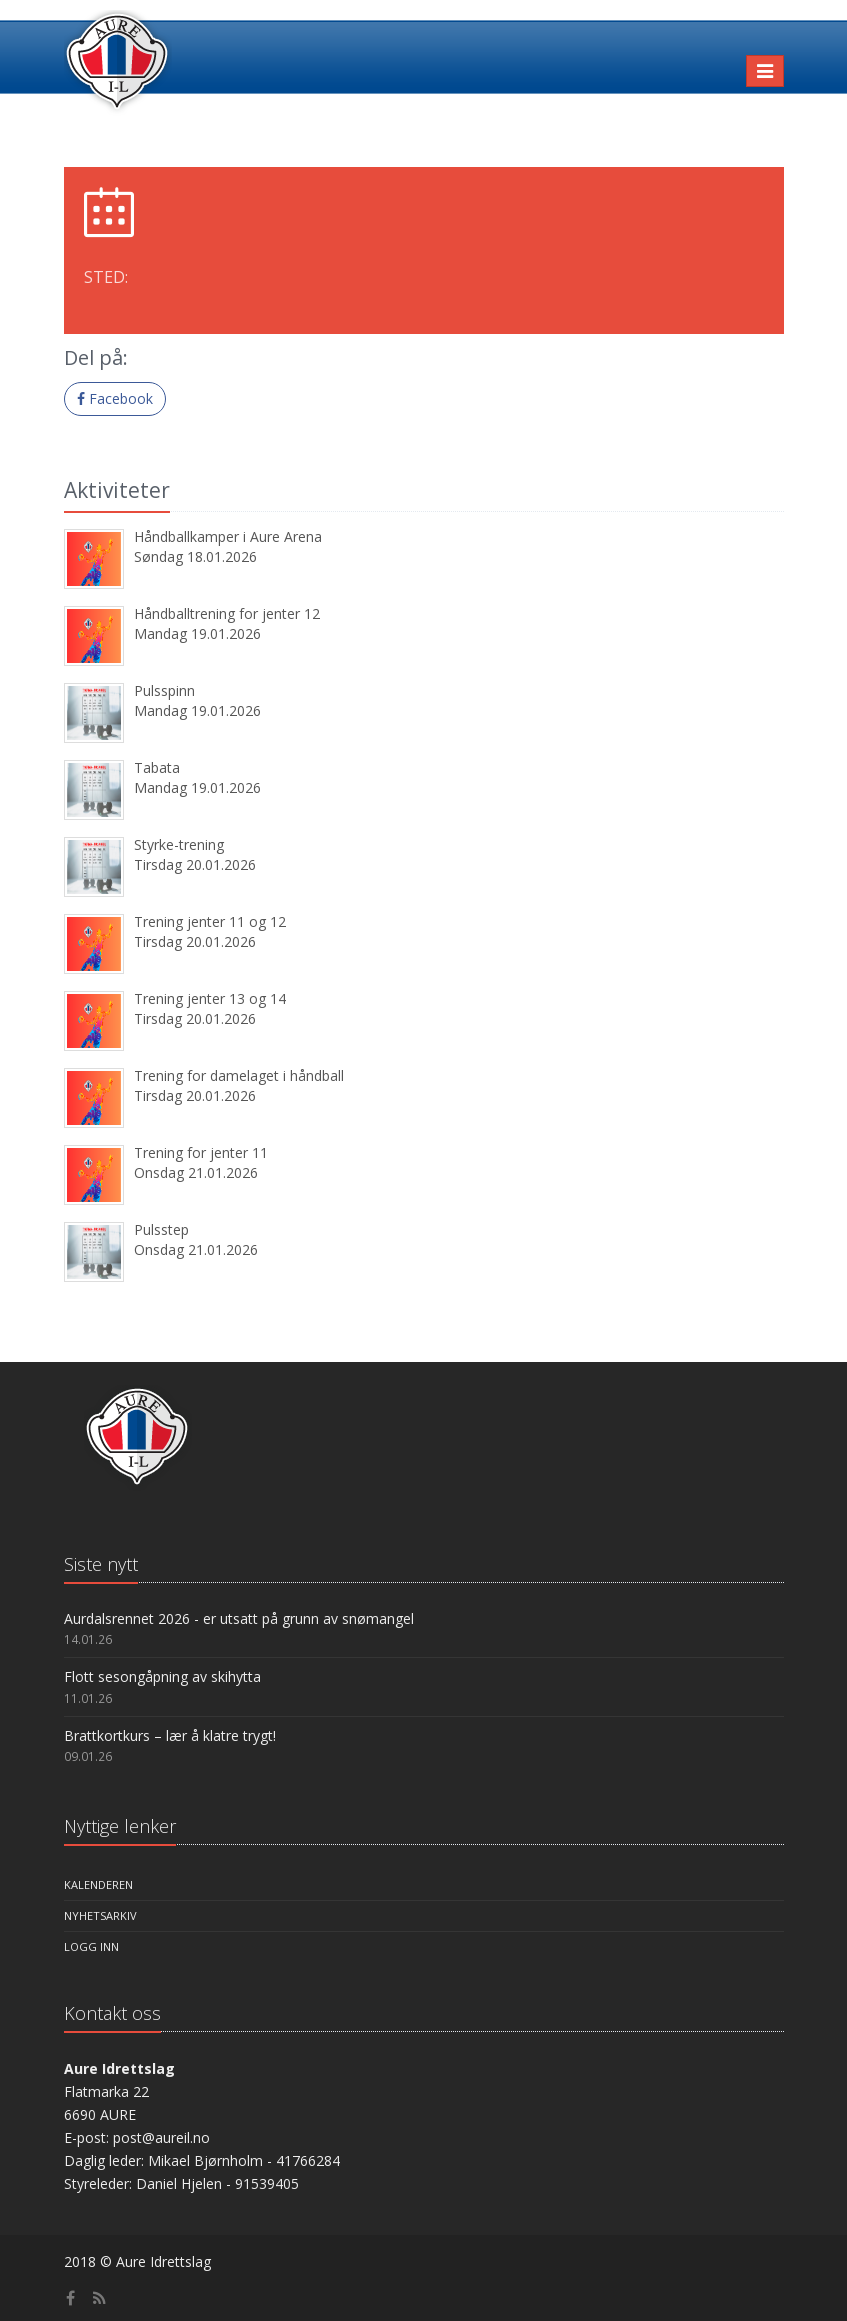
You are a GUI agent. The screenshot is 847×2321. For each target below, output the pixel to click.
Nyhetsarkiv (100, 1915)
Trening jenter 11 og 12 (210, 921)
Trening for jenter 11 (201, 1152)
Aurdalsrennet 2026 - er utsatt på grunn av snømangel (239, 1618)
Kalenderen (98, 1884)
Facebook (115, 398)
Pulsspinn (164, 690)
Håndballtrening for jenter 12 (227, 613)
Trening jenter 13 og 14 (210, 998)
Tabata (157, 767)
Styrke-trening (179, 844)
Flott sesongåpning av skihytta (162, 1676)
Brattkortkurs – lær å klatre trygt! (170, 1735)
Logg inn (91, 1946)
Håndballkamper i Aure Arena (228, 536)
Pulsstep (161, 1229)
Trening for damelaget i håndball (239, 1075)
